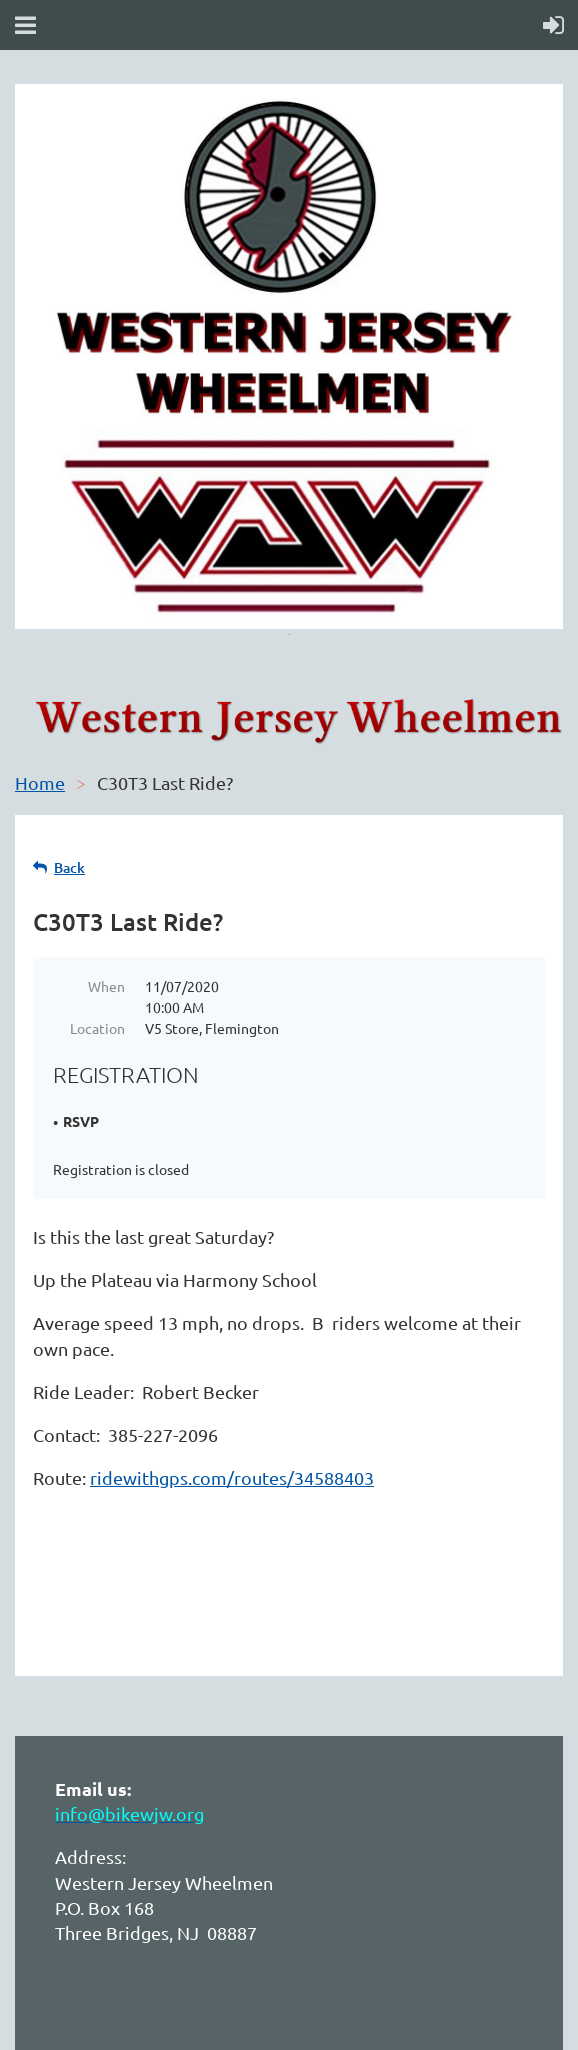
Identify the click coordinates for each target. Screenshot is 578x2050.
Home (40, 782)
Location (97, 1028)
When (106, 986)
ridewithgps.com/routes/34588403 (232, 1477)
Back (69, 867)
